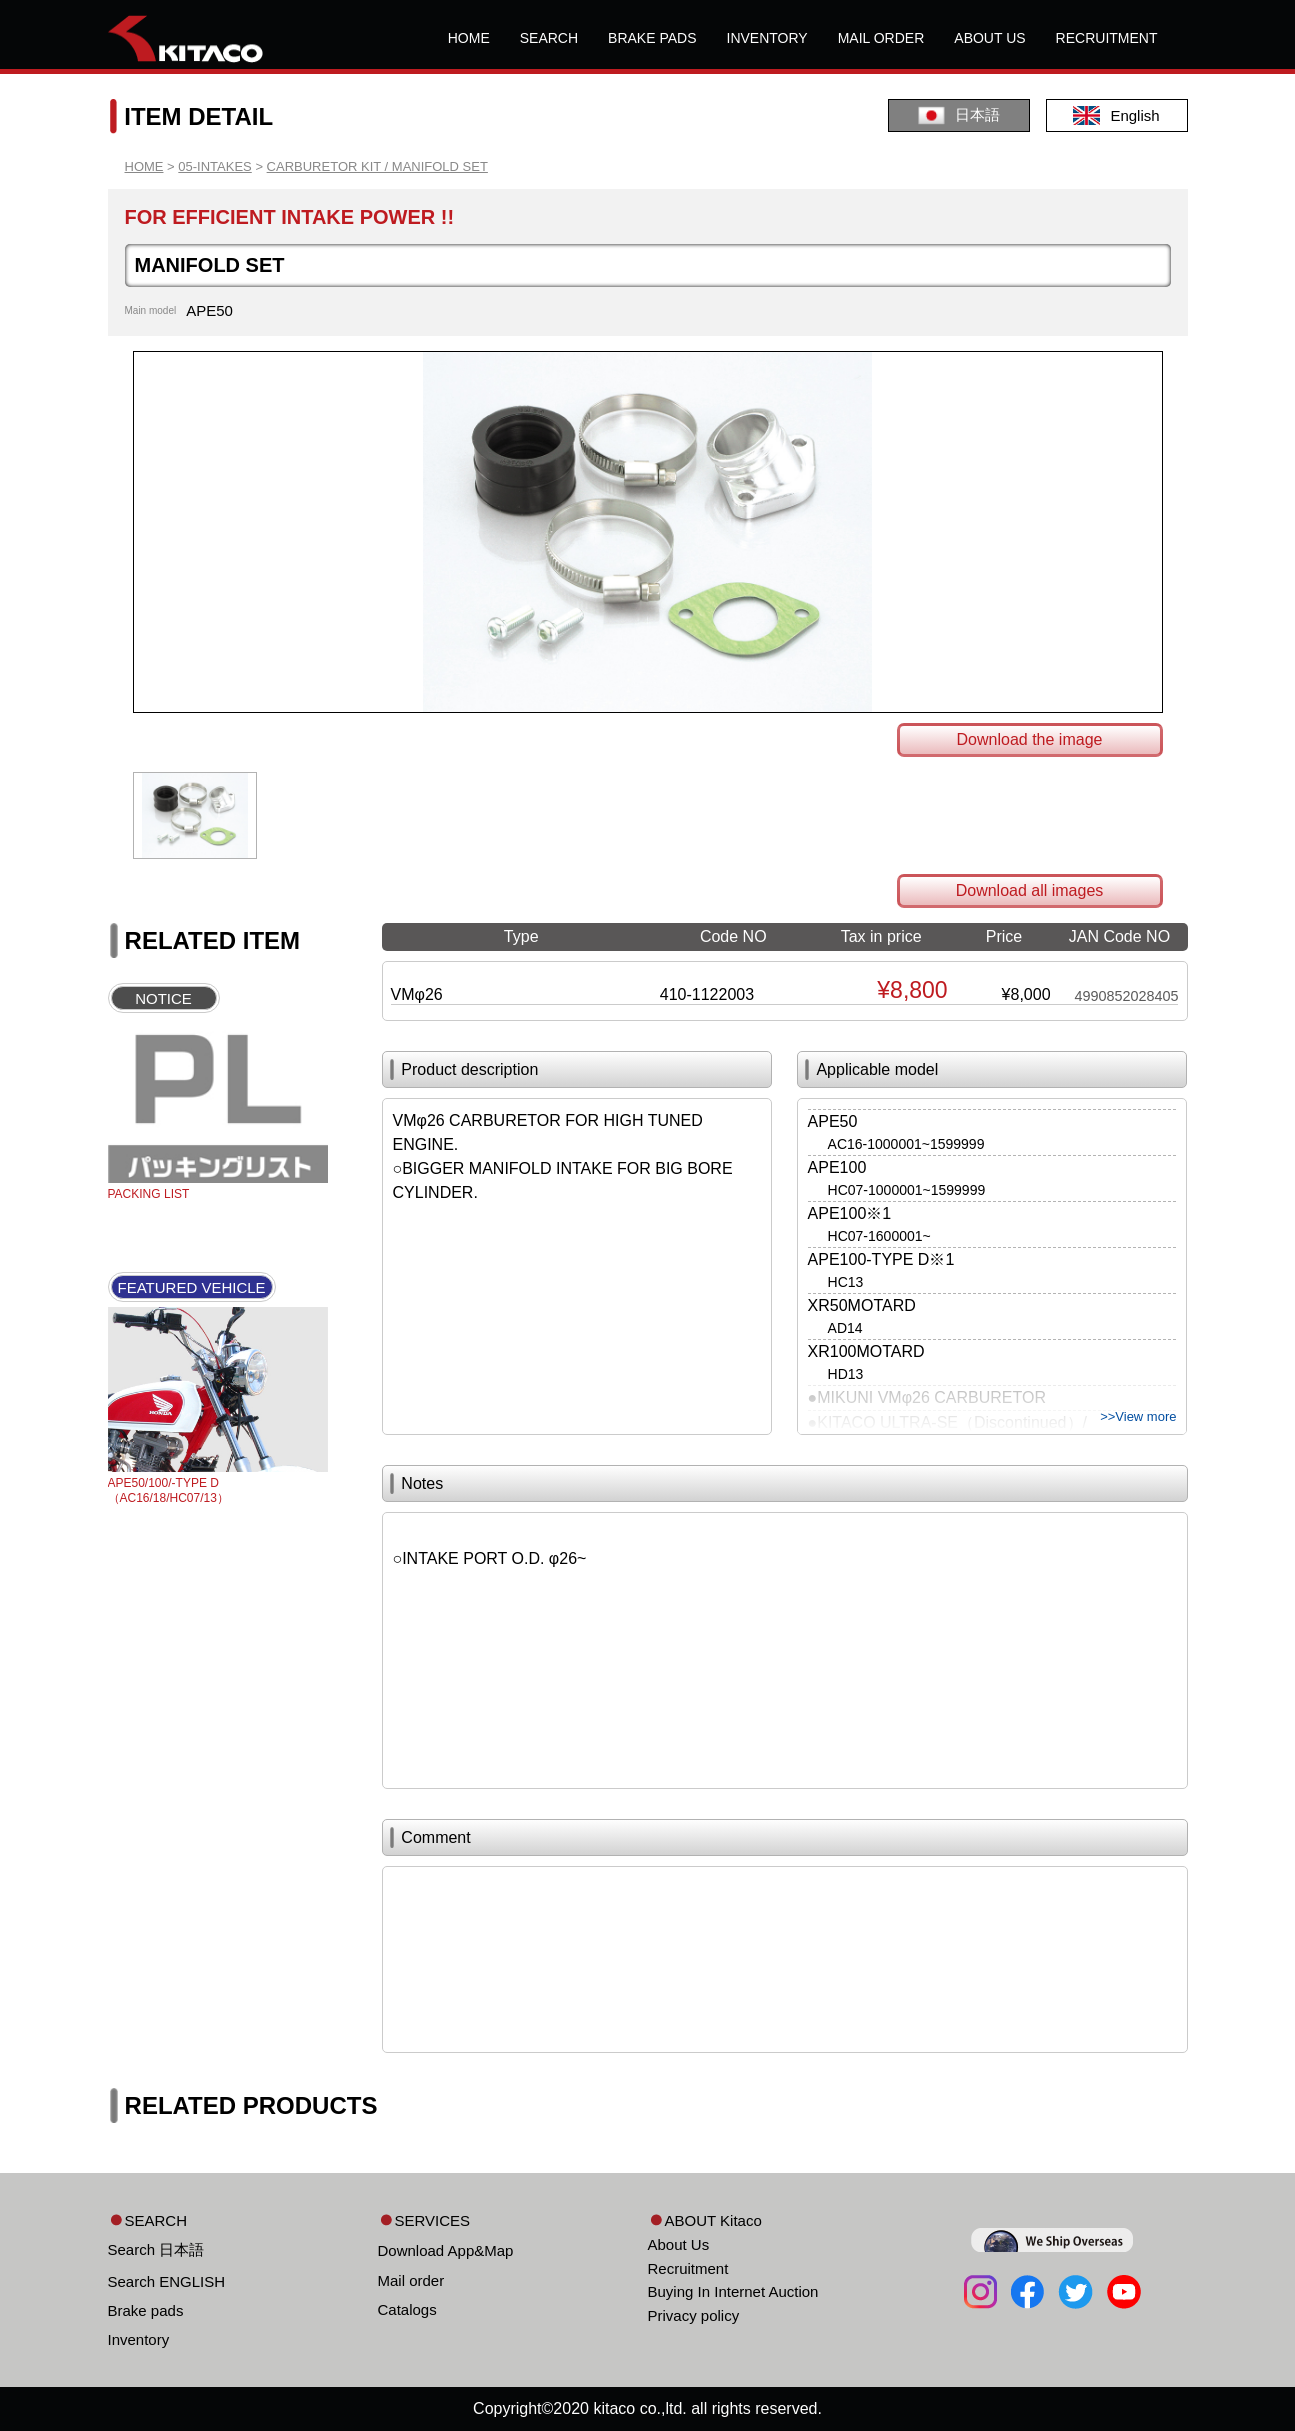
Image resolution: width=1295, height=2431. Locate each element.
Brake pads (146, 2310)
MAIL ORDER (881, 38)
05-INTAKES (214, 166)
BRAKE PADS (652, 38)
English (1116, 115)
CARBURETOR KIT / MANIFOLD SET (377, 166)
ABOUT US (989, 38)
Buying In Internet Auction (733, 2291)
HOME (469, 38)
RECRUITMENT (1107, 38)
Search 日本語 (156, 2249)
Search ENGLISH (167, 2281)
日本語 (959, 115)
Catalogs (407, 2309)
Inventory (139, 2339)
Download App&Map (446, 2250)
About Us (679, 2244)
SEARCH (549, 38)
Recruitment (688, 2268)
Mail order (411, 2280)
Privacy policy (694, 2315)
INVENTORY (767, 38)
